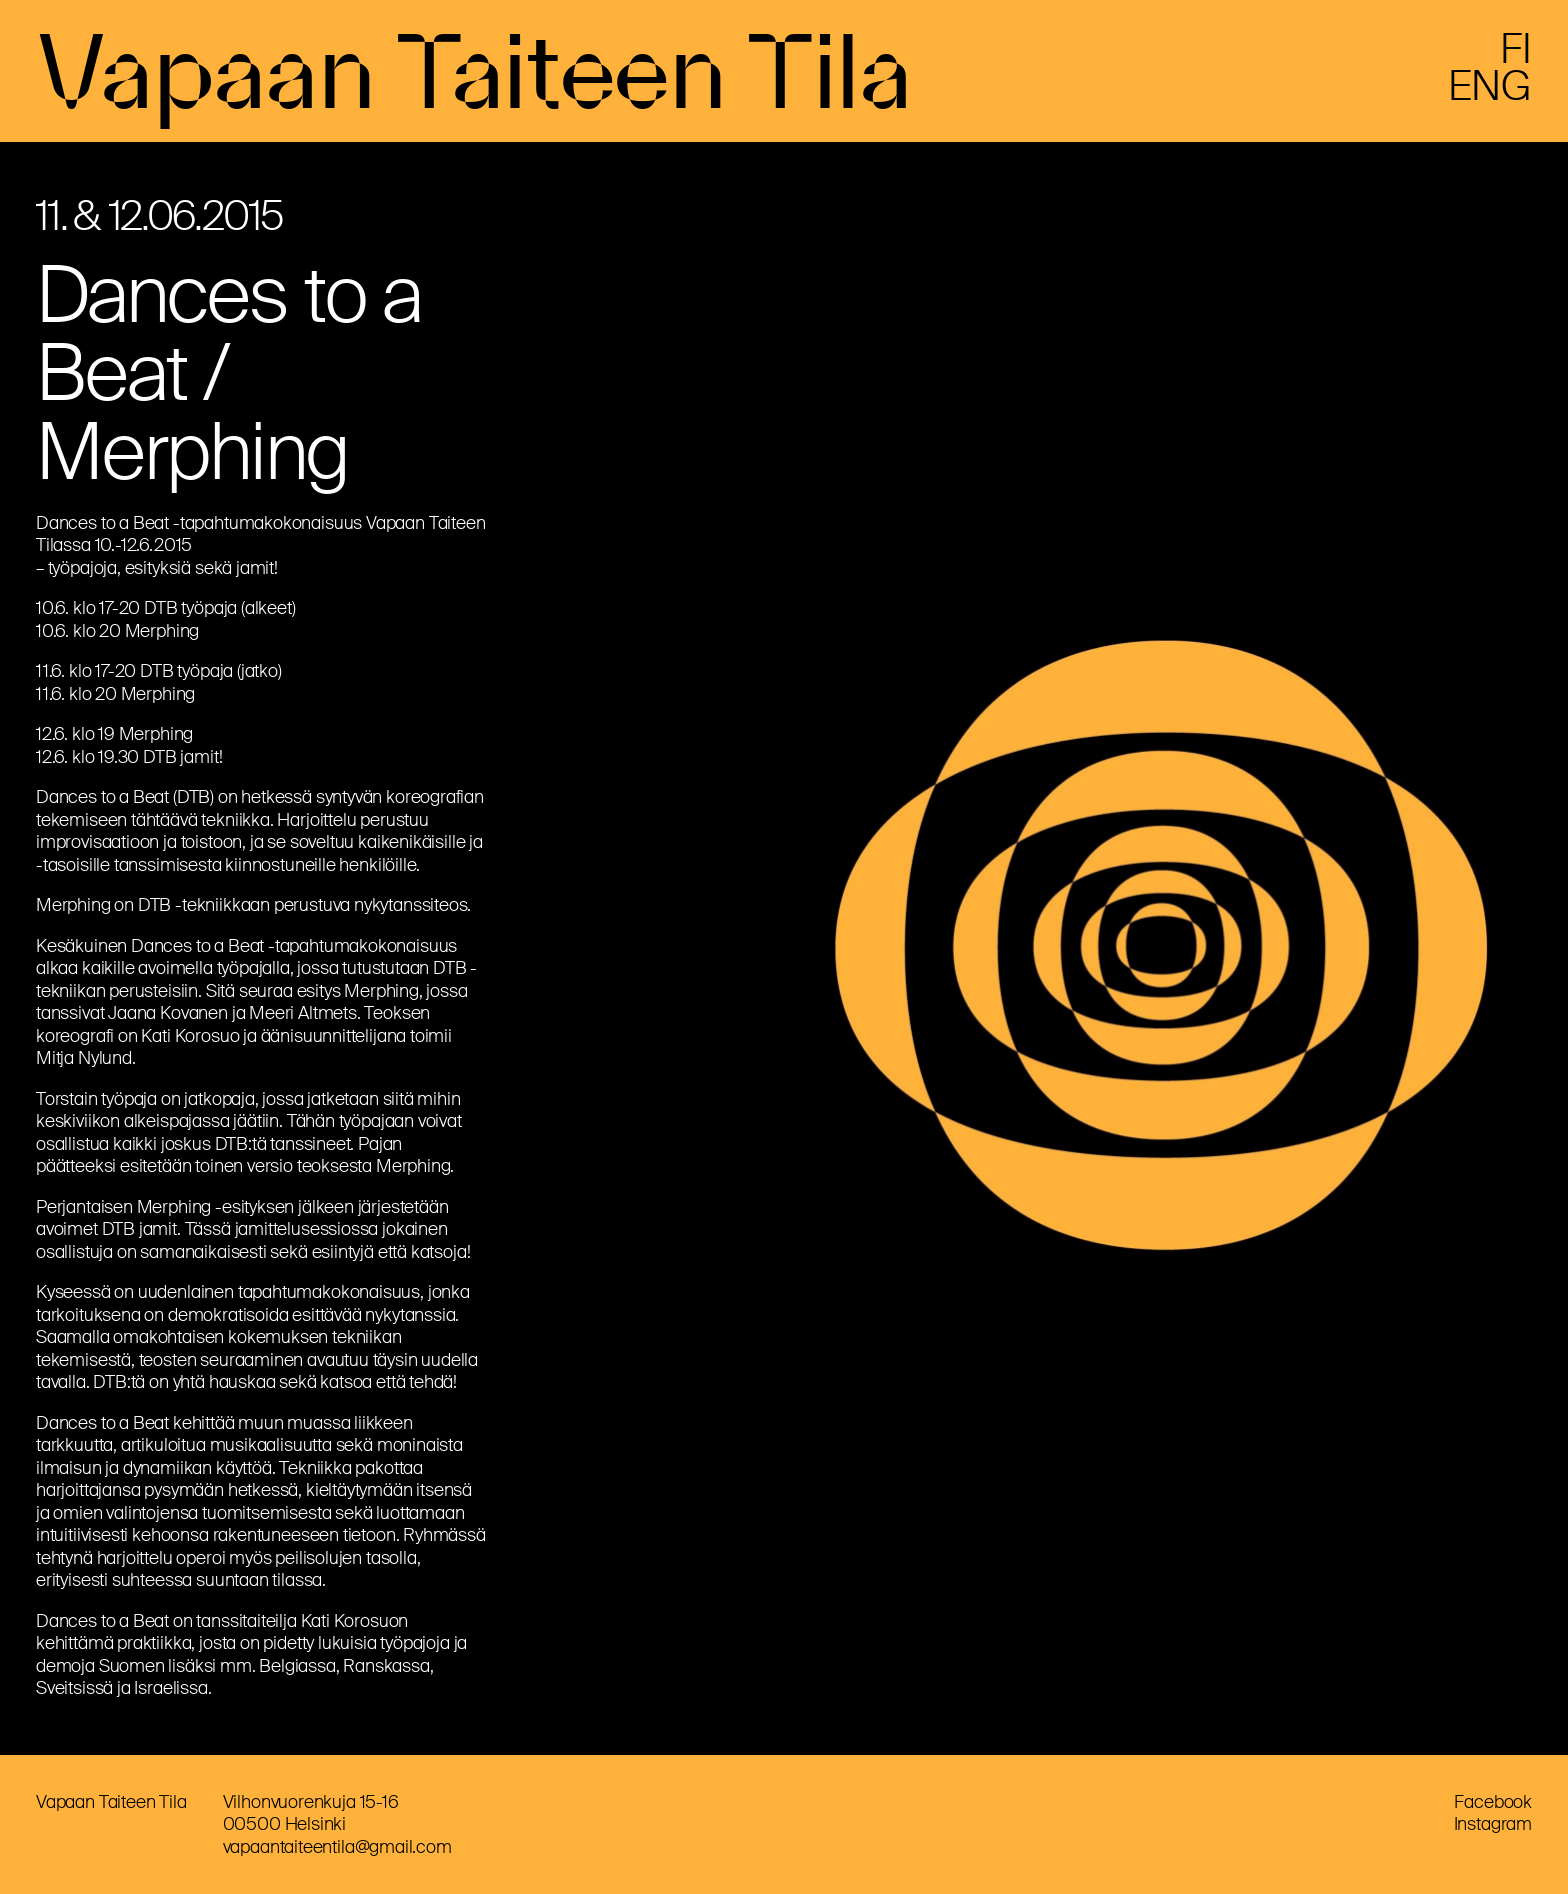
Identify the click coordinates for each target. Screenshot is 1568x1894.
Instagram (1493, 1824)
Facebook (1493, 1802)
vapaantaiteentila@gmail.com (337, 1847)
